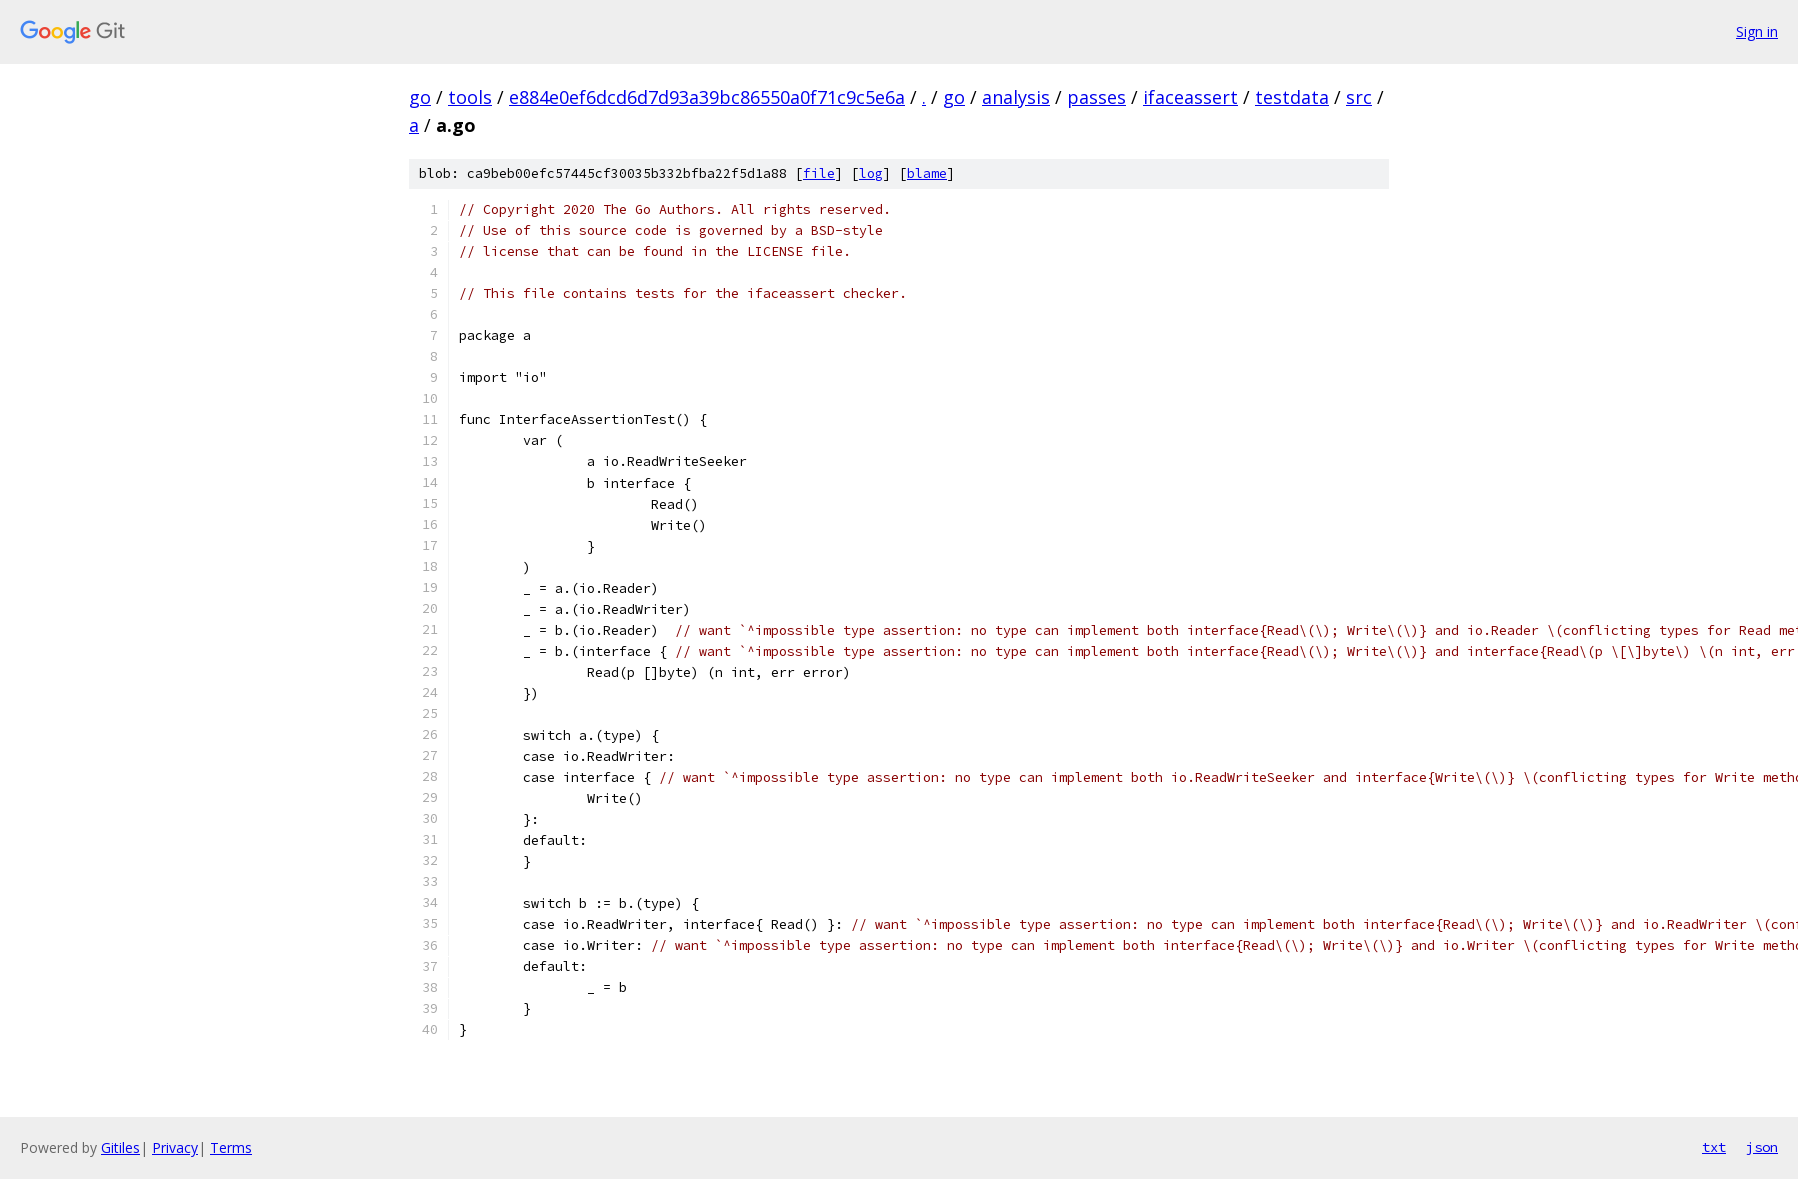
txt (1714, 1147)
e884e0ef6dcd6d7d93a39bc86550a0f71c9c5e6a (707, 97)
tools (470, 97)
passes (1096, 97)
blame (927, 173)
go (420, 97)
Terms (231, 1147)
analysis (1016, 97)
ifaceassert (1190, 97)
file (819, 173)
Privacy (175, 1147)
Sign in (1757, 31)
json (1762, 1147)
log (871, 173)
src (1359, 97)
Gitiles (120, 1147)
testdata (1292, 97)
